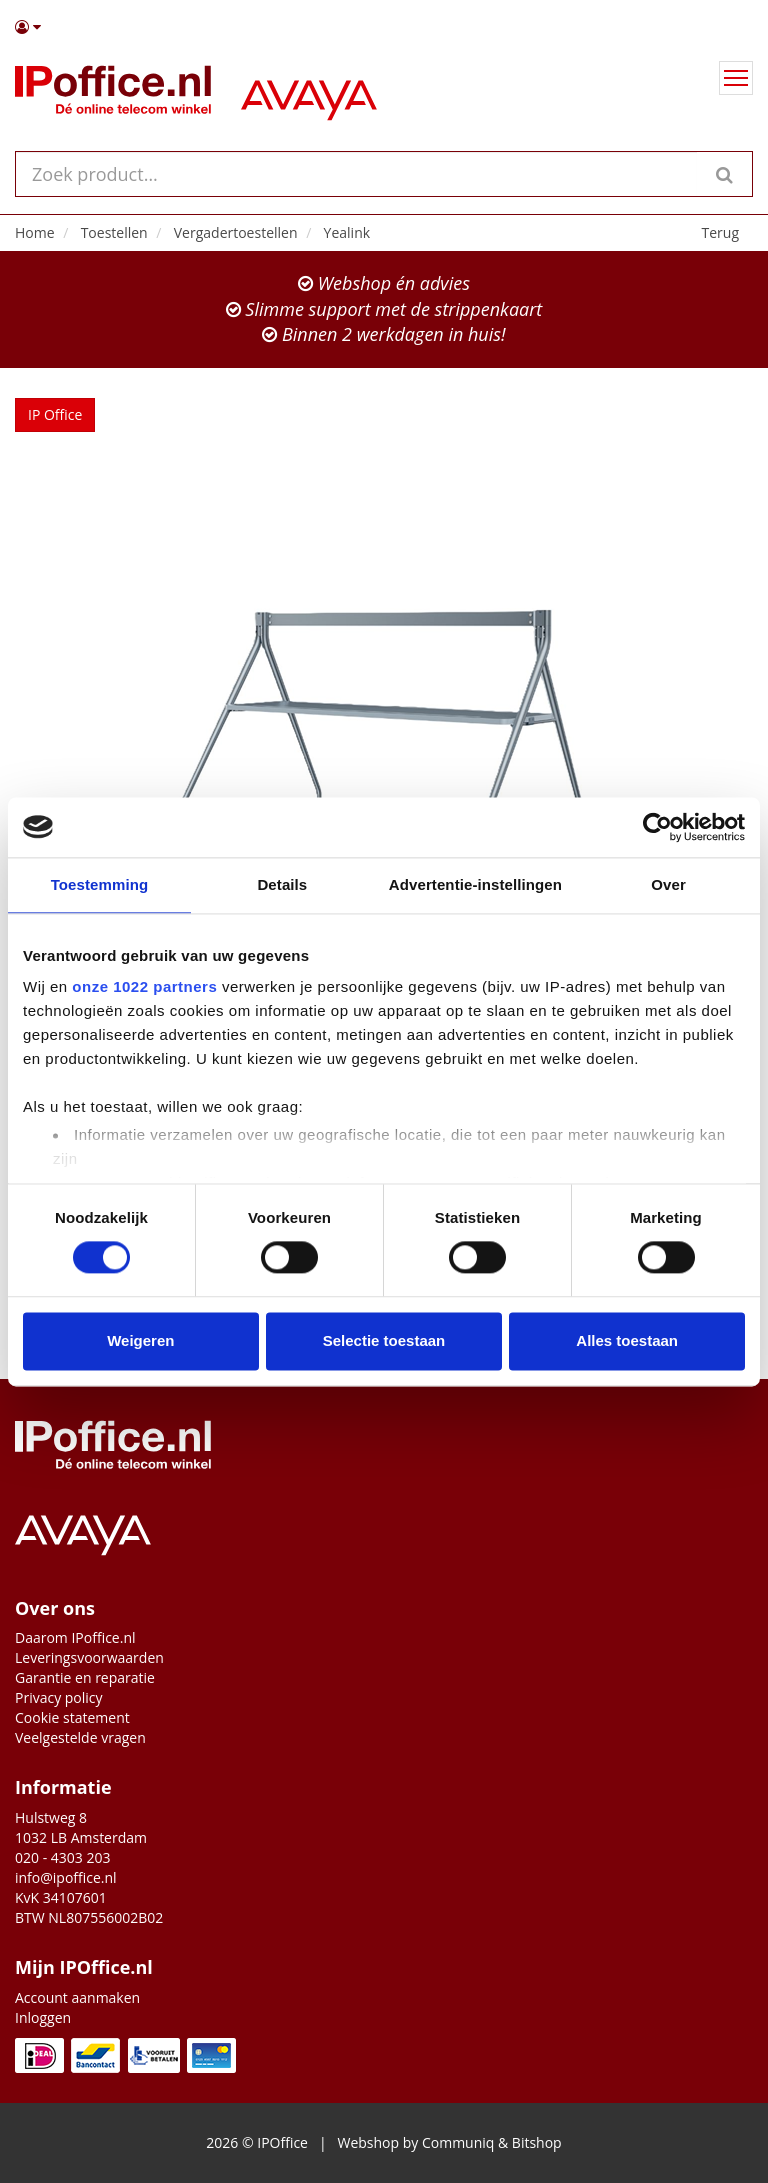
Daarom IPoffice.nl (75, 1637)
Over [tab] (668, 884)
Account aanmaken (77, 1997)
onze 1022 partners (144, 986)
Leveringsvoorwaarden (89, 1657)
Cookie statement (72, 1717)
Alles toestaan (627, 1340)
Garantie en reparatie (85, 1677)
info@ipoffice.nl (66, 1877)
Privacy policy (59, 1697)
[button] (384, 27)
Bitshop (537, 2142)
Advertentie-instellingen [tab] (475, 884)
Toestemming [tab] (100, 884)
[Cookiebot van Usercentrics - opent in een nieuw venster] (657, 827)
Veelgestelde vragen (80, 1737)
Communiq (458, 2142)
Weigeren (140, 1340)
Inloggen (43, 2017)
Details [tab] (282, 884)
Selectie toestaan (384, 1340)
